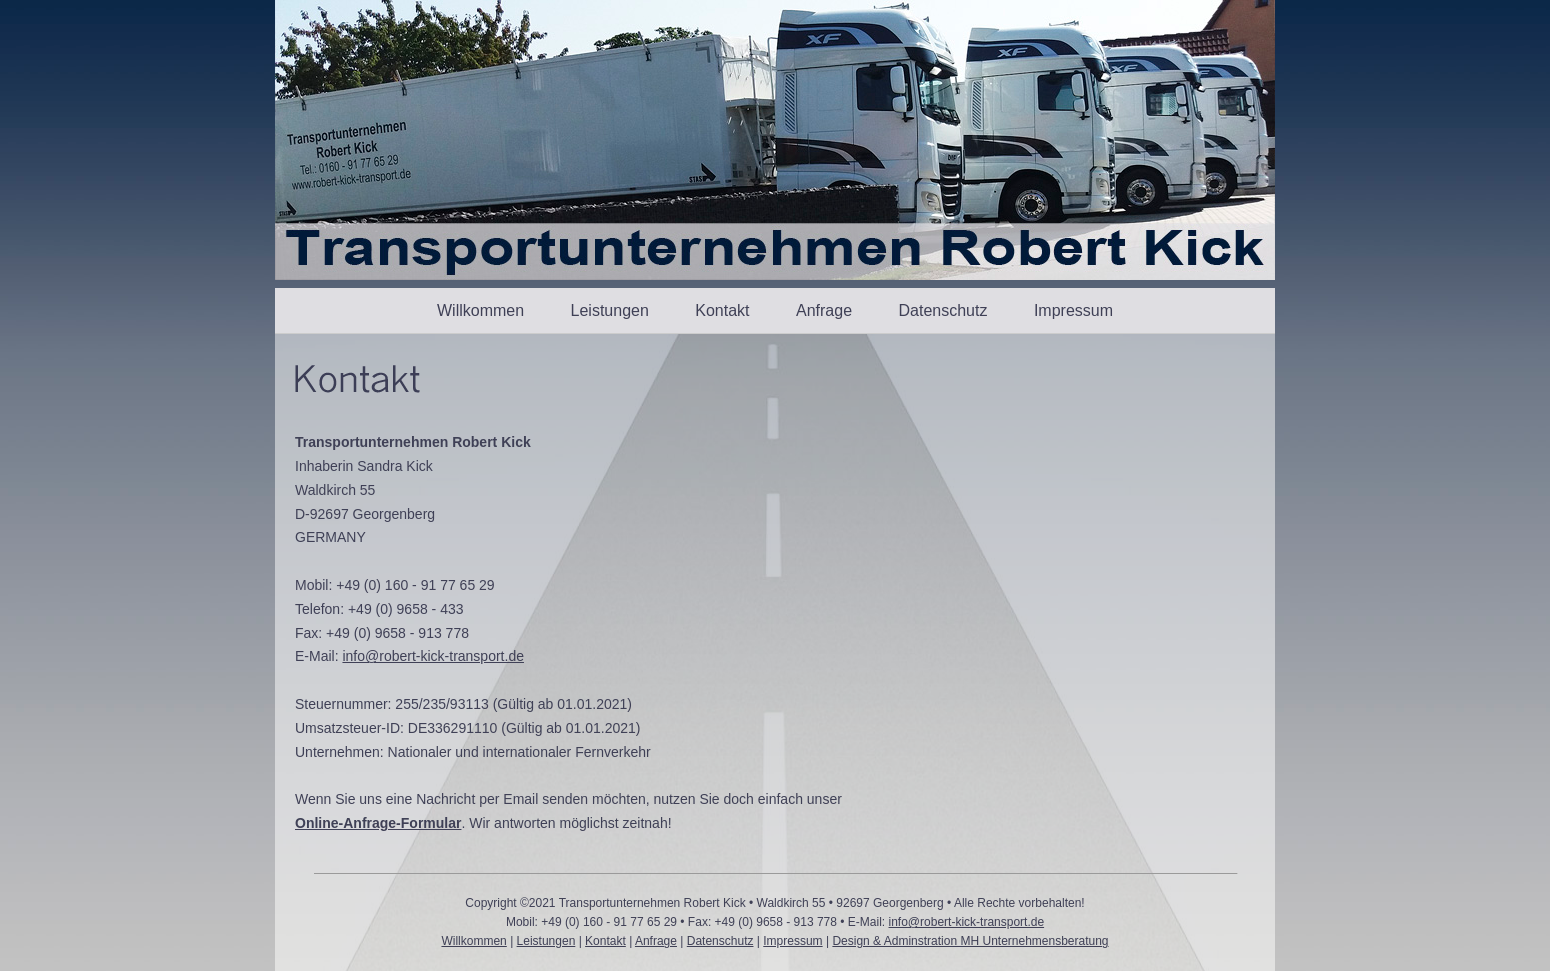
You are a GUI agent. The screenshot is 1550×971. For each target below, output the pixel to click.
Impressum (1073, 310)
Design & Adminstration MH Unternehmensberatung (970, 941)
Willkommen (480, 310)
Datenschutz (943, 310)
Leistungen (610, 310)
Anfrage (824, 310)
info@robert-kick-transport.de (433, 656)
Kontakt (722, 310)
